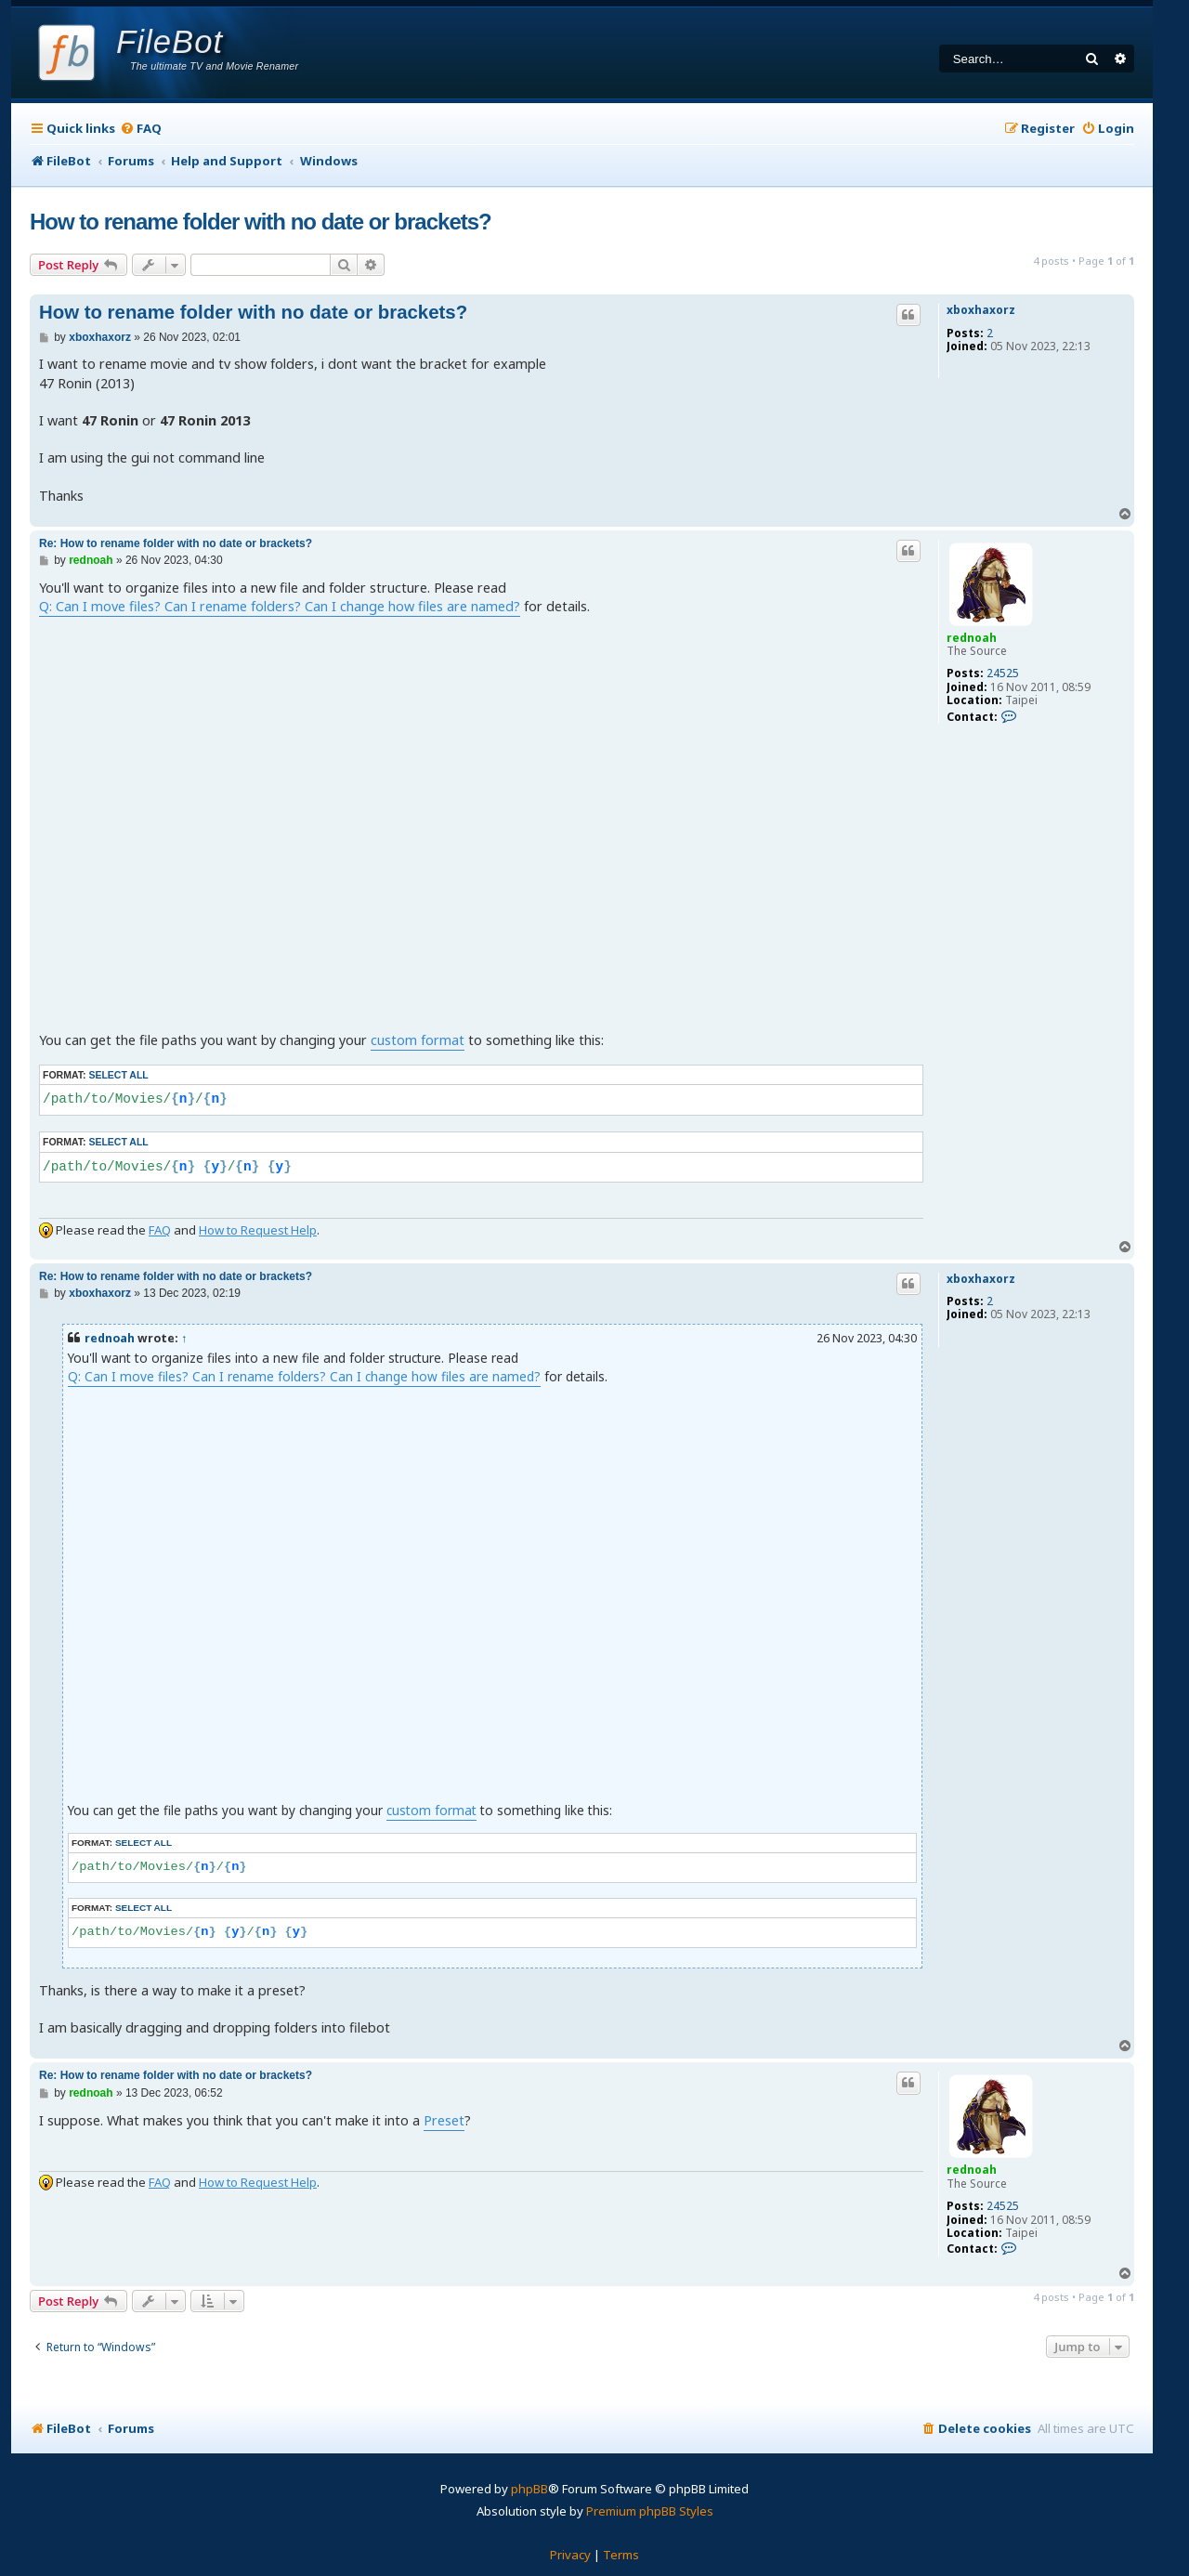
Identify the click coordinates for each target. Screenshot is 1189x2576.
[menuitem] (141, 128)
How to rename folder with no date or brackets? (260, 221)
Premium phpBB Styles (649, 2511)
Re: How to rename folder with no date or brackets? (175, 543)
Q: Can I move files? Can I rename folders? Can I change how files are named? (279, 606)
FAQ (160, 1230)
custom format (417, 1040)
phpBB (529, 2488)
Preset (444, 2120)
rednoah (972, 638)
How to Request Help (258, 1230)
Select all (118, 1074)
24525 (1002, 673)
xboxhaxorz (981, 310)
